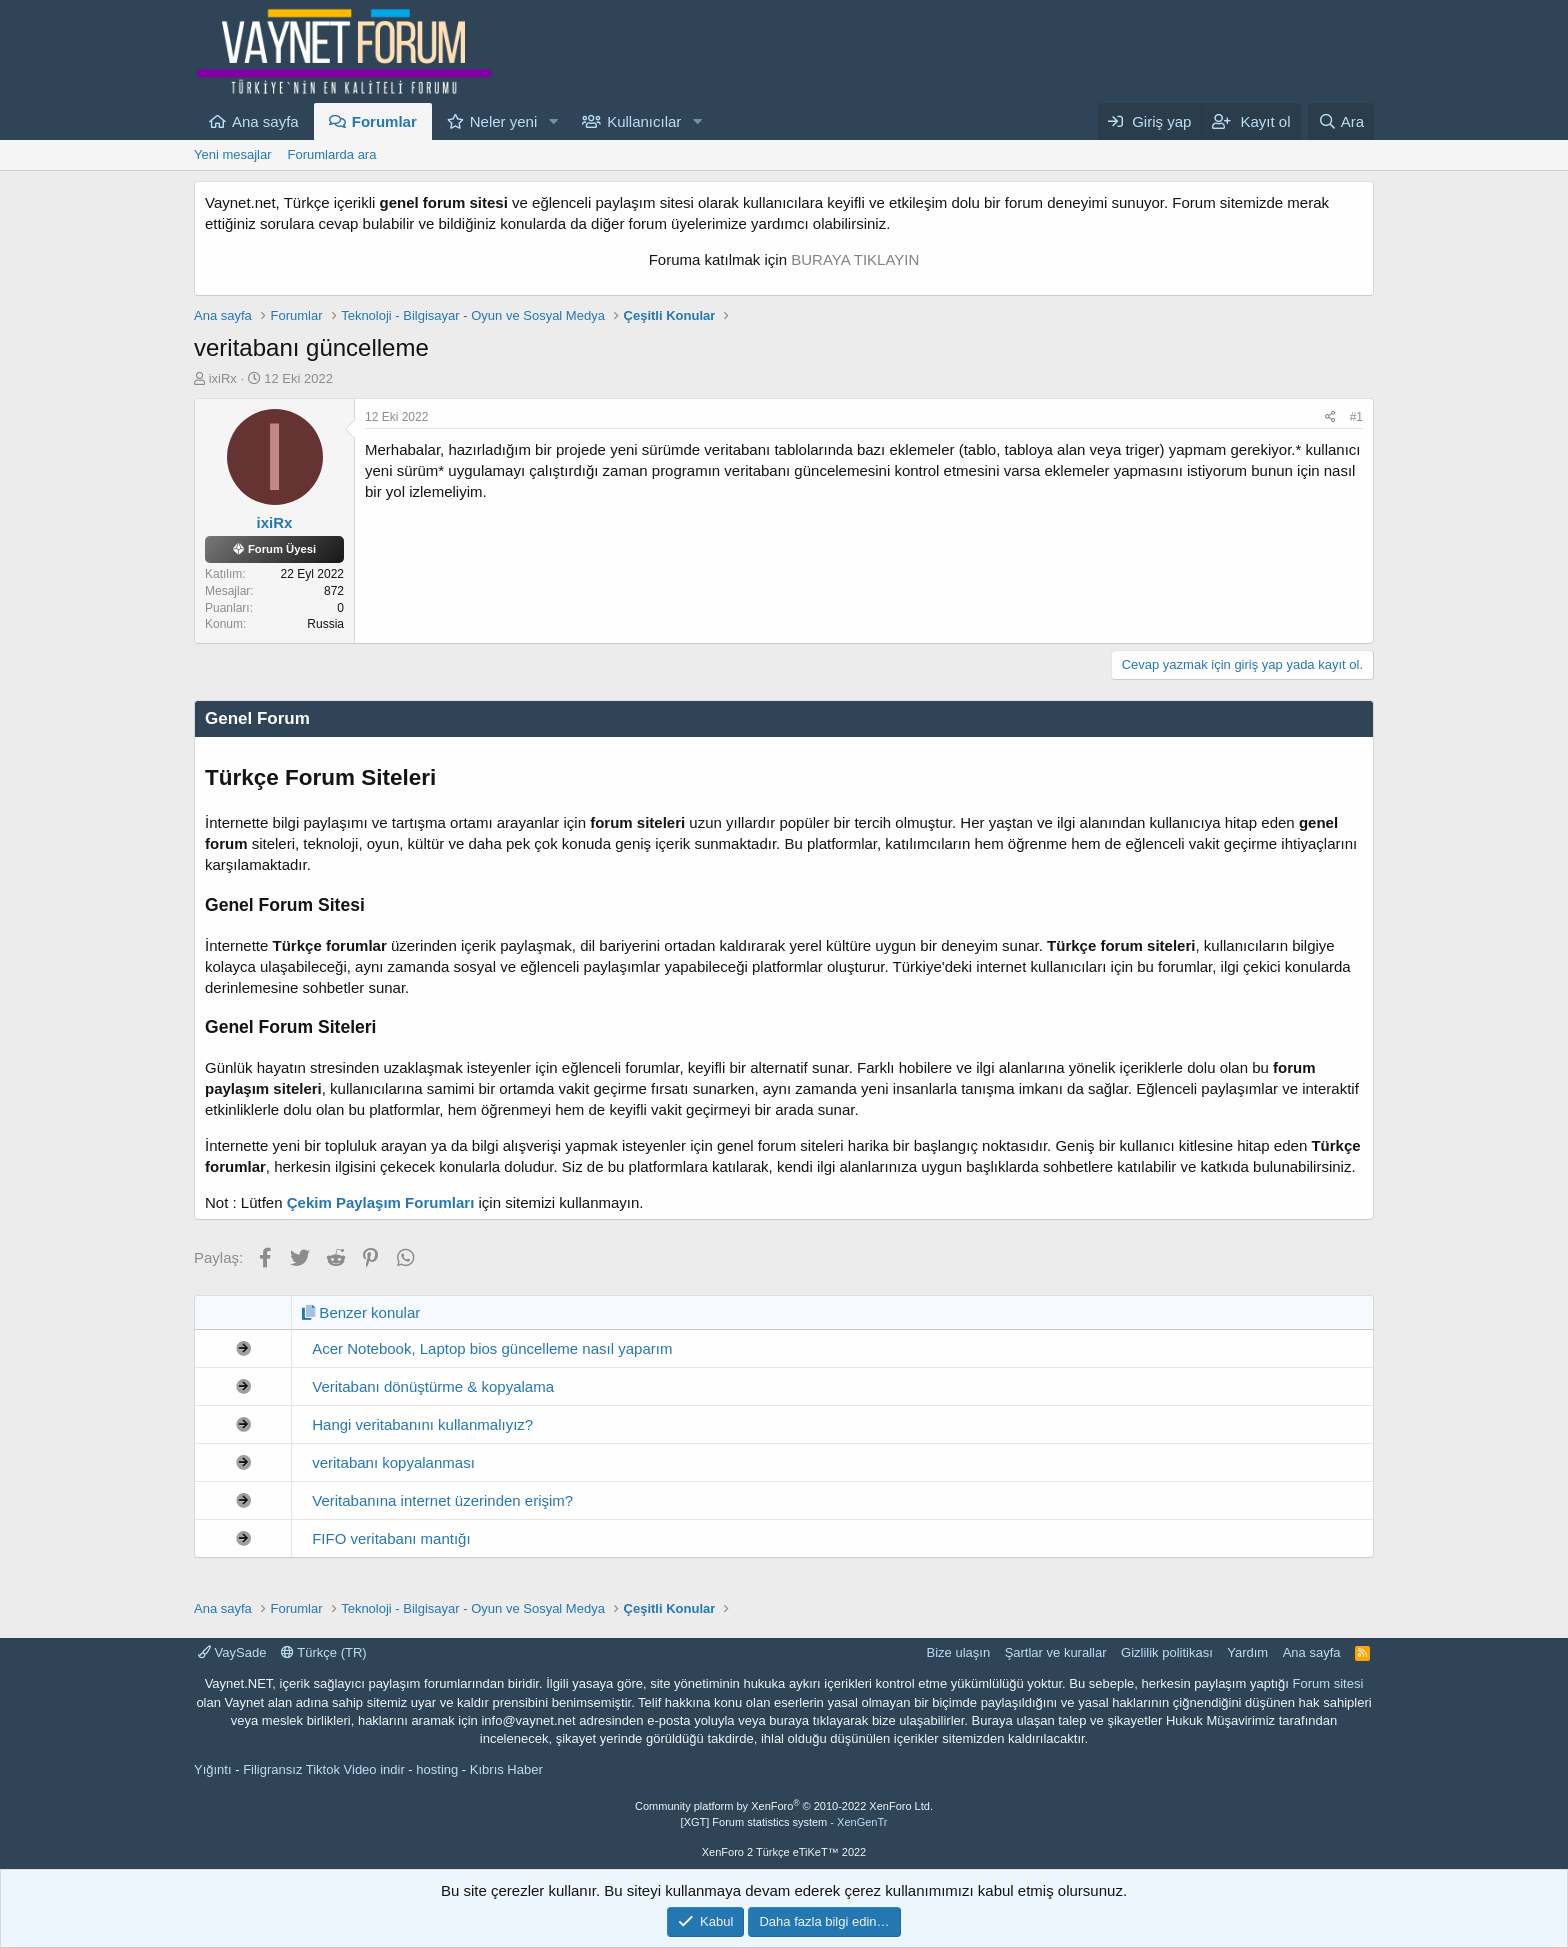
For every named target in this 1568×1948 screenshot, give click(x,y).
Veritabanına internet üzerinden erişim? (442, 1500)
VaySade (232, 1652)
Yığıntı (213, 1769)
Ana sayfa (265, 121)
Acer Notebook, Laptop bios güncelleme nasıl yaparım (492, 1348)
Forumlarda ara (332, 154)
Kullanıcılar (644, 121)
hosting (437, 1769)
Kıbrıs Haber (506, 1769)
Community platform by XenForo (784, 1806)
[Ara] (1341, 121)
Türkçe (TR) (324, 1652)
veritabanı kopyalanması (393, 1462)
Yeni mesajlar (233, 154)
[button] (553, 121)
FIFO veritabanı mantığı (391, 1538)
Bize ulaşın (959, 1652)
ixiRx (223, 378)
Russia (325, 624)
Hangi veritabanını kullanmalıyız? (422, 1424)
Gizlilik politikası (1167, 1652)
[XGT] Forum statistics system (784, 1822)
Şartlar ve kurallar (1056, 1652)
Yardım (1247, 1652)
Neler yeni (504, 121)
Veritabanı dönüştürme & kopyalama (433, 1386)
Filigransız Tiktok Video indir (324, 1769)
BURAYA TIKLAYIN (855, 259)
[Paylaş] (1330, 417)
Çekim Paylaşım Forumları (381, 1202)
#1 (1356, 417)
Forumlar (384, 121)
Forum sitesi (1328, 1683)
